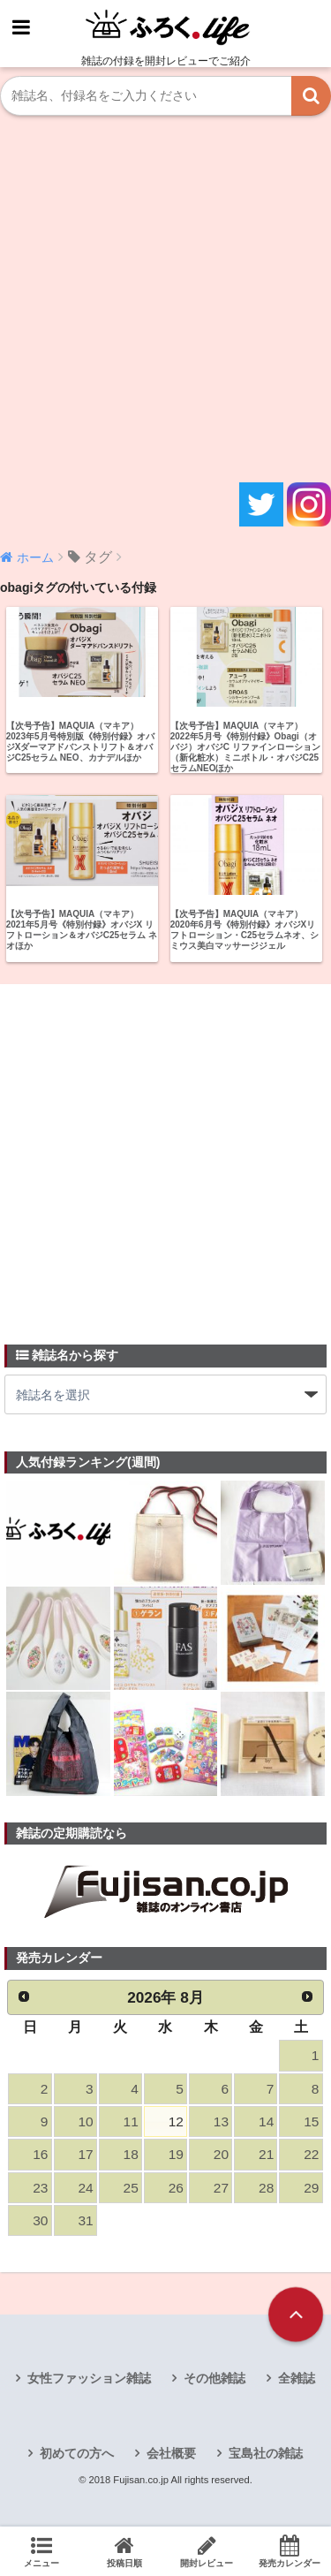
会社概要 (171, 2453)
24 (85, 2187)
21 (266, 2154)
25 (131, 2187)
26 (176, 2187)
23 (40, 2187)
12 (176, 2121)
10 (85, 2121)
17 (85, 2154)
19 (176, 2154)
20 (221, 2154)
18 (131, 2154)
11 (131, 2121)
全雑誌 (296, 2378)
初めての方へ (77, 2453)
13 (221, 2121)
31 (85, 2220)
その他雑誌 (214, 2378)
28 (266, 2187)
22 (311, 2154)
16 (40, 2154)
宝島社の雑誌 (266, 2453)
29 (311, 2187)
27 (221, 2187)
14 (266, 2121)
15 (311, 2121)
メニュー (41, 2551)
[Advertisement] (165, 299)
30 (40, 2220)
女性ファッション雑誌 (89, 2378)
